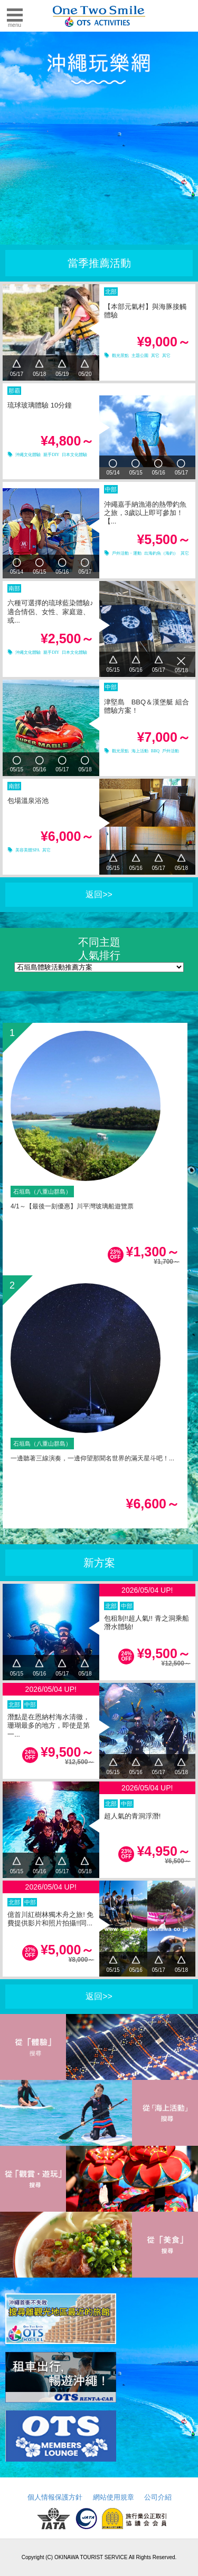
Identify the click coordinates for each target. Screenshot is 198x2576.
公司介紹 (158, 2497)
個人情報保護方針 (54, 2497)
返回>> (99, 894)
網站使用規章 (113, 2497)
